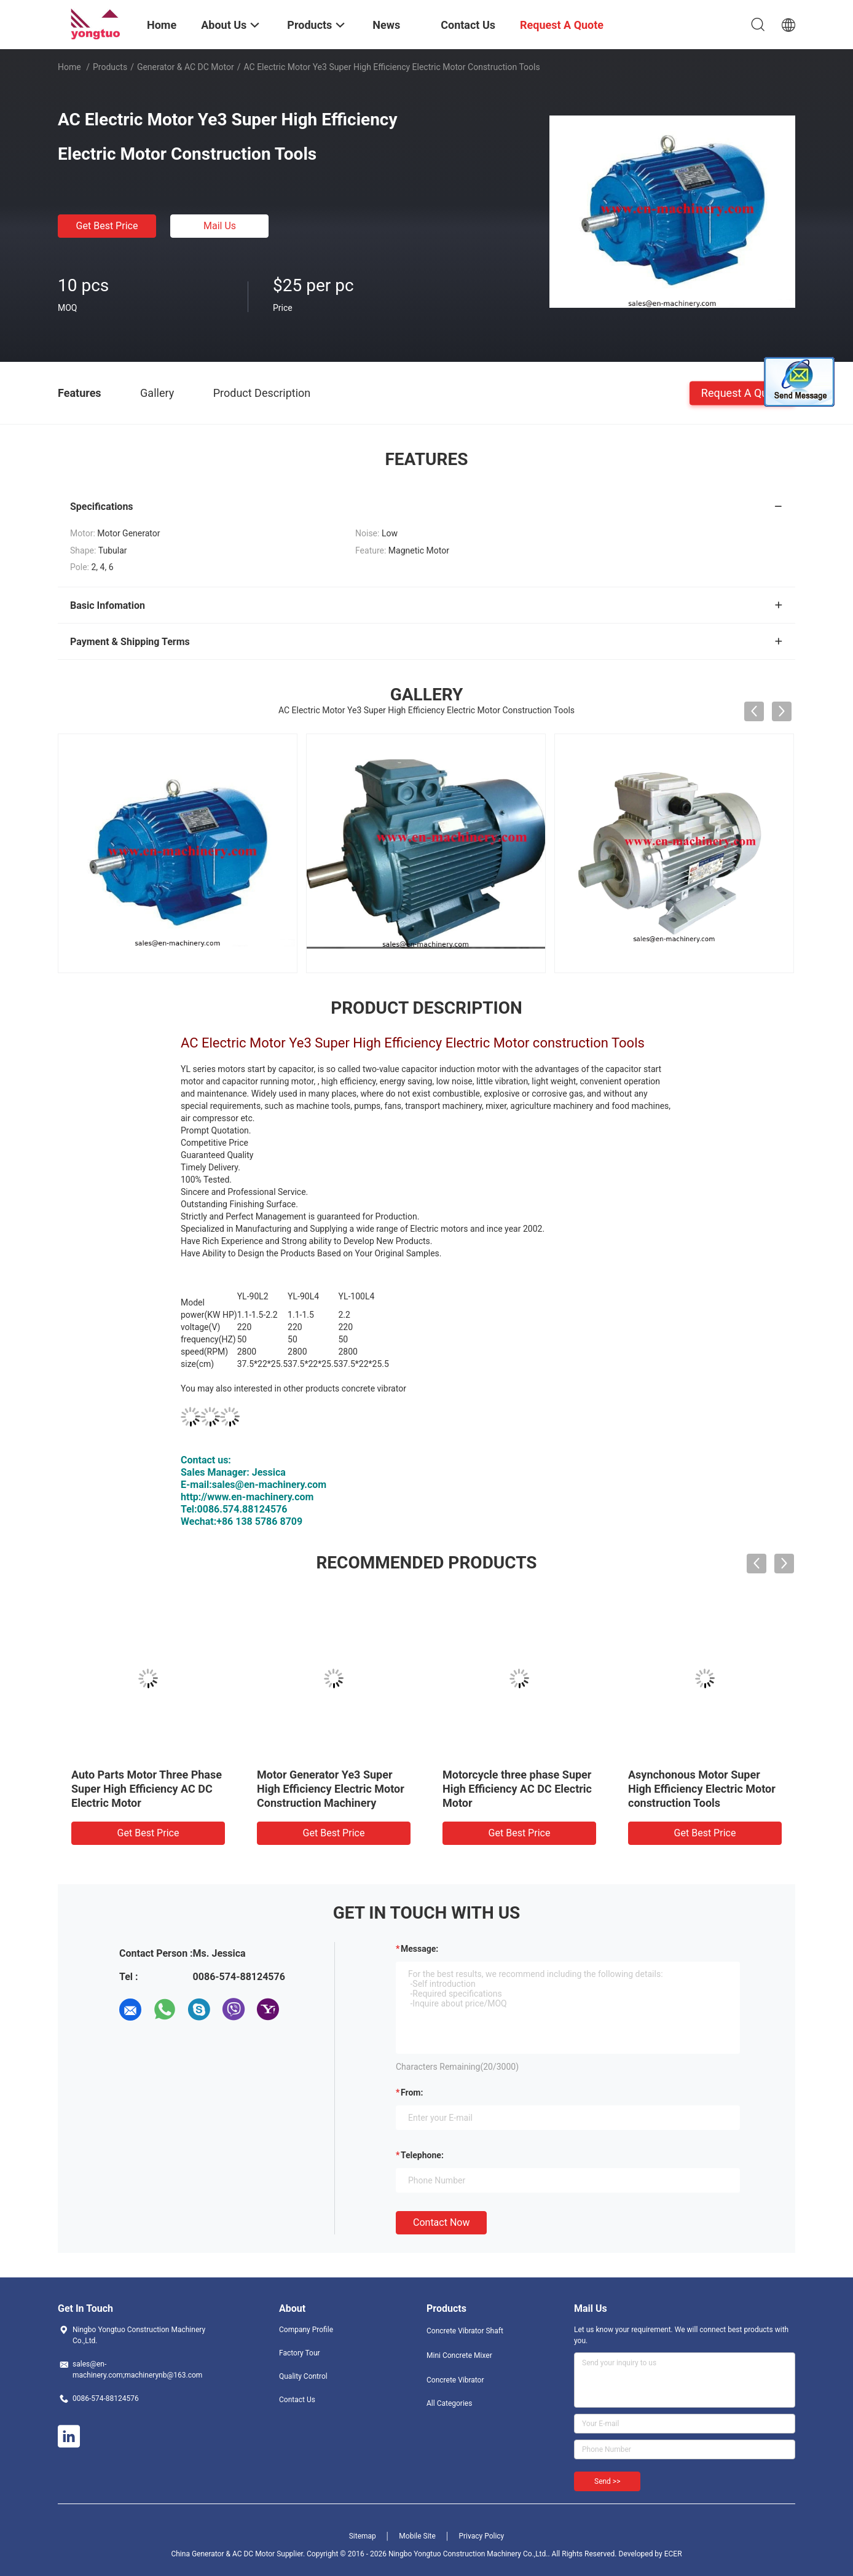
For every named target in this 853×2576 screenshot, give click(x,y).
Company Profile (306, 2329)
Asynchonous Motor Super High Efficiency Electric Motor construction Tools (702, 1788)
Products (110, 67)
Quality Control (303, 2376)
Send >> (607, 2481)
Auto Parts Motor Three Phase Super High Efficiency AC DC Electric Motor (146, 1788)
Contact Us (297, 2399)
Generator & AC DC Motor (185, 67)
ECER (673, 2554)
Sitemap (362, 2536)
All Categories (449, 2403)
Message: (419, 1949)
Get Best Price (107, 226)
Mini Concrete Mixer (459, 2355)
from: (412, 2092)
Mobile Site (417, 2536)
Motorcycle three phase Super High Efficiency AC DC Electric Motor (517, 1788)
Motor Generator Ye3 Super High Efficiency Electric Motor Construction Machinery (330, 1788)
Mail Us (219, 226)
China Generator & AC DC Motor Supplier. (239, 2554)
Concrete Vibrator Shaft (464, 2331)
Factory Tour (299, 2353)
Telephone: (422, 2155)
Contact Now (441, 2222)
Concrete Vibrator (455, 2380)
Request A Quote (742, 392)
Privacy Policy (481, 2536)
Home (69, 67)
